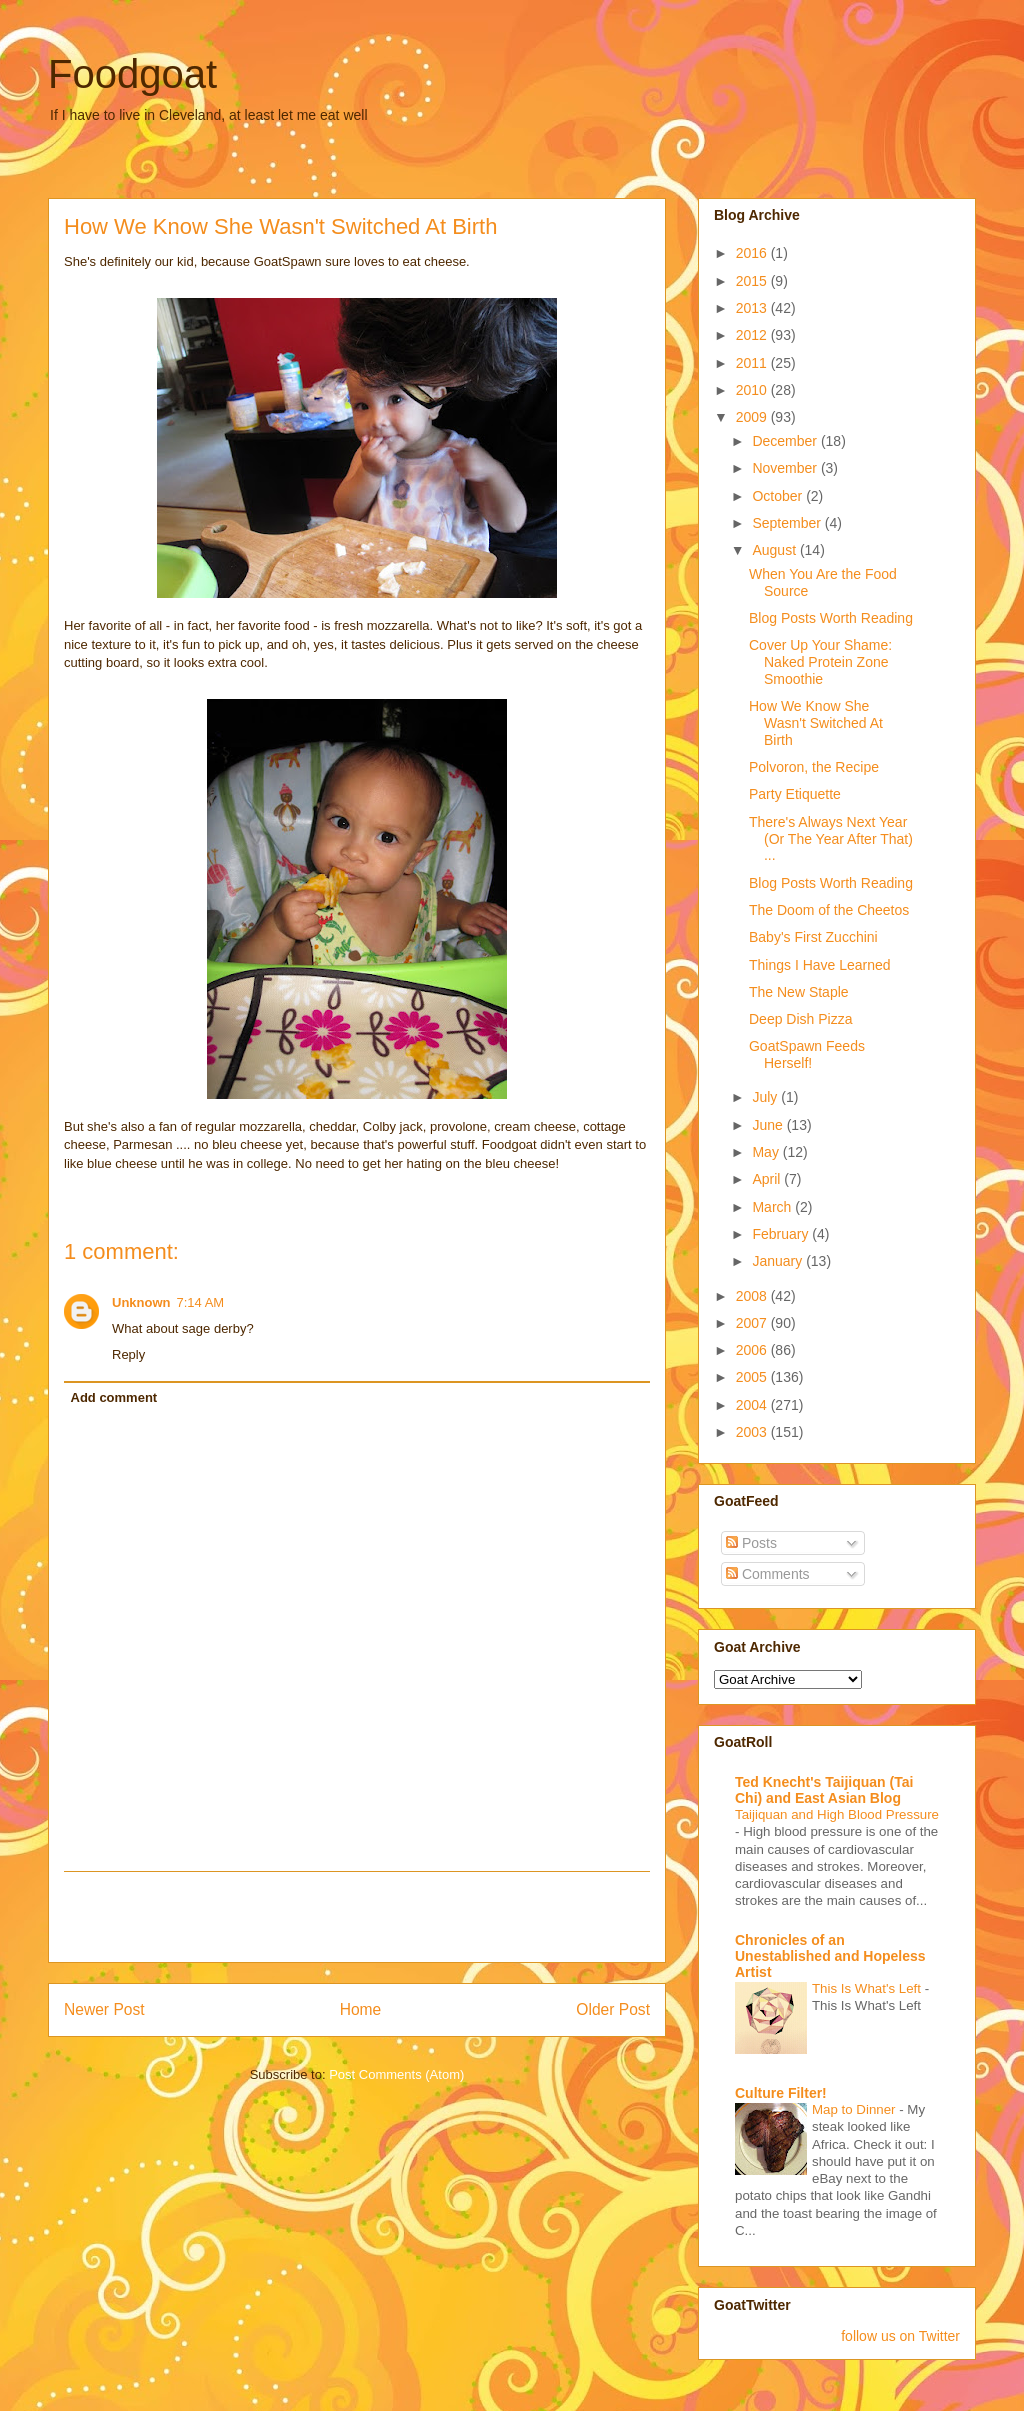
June (769, 1125)
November (786, 468)
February (782, 1234)
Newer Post (104, 2009)
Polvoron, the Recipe (814, 767)
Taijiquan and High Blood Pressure (837, 1814)
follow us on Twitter (900, 2336)
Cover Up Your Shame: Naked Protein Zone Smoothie (820, 662)
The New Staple (799, 992)
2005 (753, 1377)
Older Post (613, 2009)
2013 (753, 308)
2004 (753, 1405)
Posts (751, 1543)
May (767, 1152)
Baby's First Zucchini (813, 937)
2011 (753, 363)
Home (361, 2009)
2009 (753, 417)
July (766, 1097)
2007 (753, 1323)
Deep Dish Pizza (801, 1019)
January (779, 1261)
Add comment (114, 1397)
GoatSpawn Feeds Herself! (807, 1054)
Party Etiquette (795, 794)
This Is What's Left (868, 1988)
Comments (768, 1574)
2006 (753, 1350)
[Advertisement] (357, 1917)
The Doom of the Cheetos (829, 910)
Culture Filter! (781, 2093)
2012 (753, 335)
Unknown (141, 1302)
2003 (753, 1432)
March (773, 1207)
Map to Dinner (855, 2109)
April (768, 1179)
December (786, 441)
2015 (753, 281)
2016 (753, 253)
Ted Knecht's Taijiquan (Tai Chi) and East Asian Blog (824, 1790)
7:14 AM (201, 1302)
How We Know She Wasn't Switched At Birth (816, 723)
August (775, 550)
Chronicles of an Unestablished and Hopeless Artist (830, 1956)
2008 (753, 1296)
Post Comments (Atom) (396, 2074)
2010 (753, 390)
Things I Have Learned (820, 965)
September (788, 523)
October (779, 496)
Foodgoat (132, 74)
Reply (128, 1354)
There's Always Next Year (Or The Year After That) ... (831, 839)
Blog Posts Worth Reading (831, 618)
